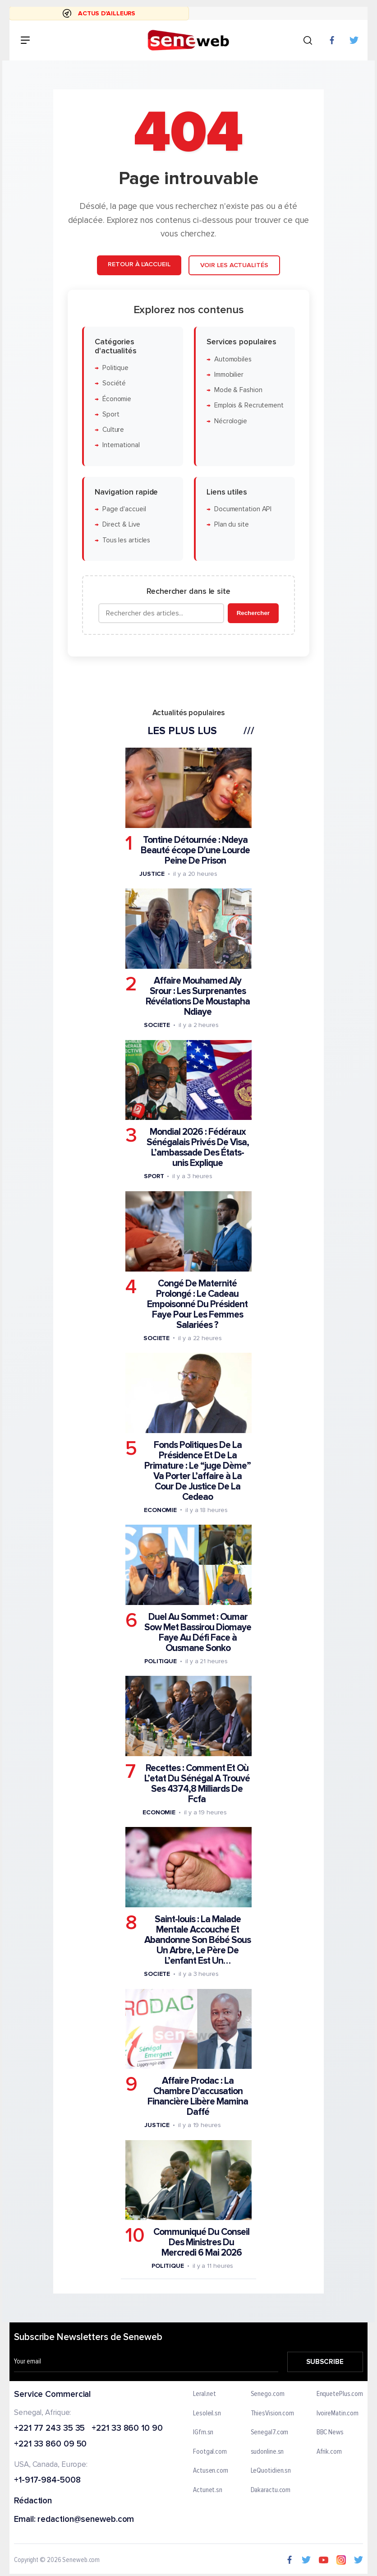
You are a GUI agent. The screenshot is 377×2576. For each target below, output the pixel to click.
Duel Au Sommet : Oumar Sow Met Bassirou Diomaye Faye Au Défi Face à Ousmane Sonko (197, 1632)
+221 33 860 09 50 (50, 2444)
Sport (111, 414)
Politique (115, 368)
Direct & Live (121, 525)
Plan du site (231, 525)
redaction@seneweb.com (85, 2520)
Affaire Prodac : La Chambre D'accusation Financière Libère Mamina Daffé (197, 2096)
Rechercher (253, 613)
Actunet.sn (207, 2490)
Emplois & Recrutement (249, 406)
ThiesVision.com (272, 2414)
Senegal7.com (270, 2432)
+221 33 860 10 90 (127, 2428)
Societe (157, 1025)
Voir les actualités (234, 265)
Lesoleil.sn (207, 2414)
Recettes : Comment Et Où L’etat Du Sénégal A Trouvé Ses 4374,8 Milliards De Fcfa (197, 1783)
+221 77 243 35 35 (49, 2428)
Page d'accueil (124, 509)
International (121, 445)
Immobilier (229, 374)
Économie (116, 399)
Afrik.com (329, 2452)
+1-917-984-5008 (47, 2480)
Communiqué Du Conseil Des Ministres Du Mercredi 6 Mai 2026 (201, 2242)
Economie (160, 1510)
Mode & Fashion (238, 390)
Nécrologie (230, 421)
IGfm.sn (203, 2432)
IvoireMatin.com (338, 2414)
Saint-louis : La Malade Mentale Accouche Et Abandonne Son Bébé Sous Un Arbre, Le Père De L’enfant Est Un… (197, 1940)
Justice (152, 873)
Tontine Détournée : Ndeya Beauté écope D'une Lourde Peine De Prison (195, 850)
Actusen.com (210, 2471)
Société (114, 383)
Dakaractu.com (271, 2490)
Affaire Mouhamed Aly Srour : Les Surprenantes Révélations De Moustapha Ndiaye (198, 996)
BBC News (330, 2432)
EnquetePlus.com (340, 2394)
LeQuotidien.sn (271, 2471)
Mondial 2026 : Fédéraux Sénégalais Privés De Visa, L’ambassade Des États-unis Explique (198, 1148)
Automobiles (233, 359)
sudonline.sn (267, 2452)
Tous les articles (126, 540)
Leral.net (204, 2394)
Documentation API (242, 509)
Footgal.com (210, 2452)
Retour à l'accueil (139, 264)
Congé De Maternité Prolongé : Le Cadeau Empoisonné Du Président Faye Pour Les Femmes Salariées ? (197, 1304)
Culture (113, 429)
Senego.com (268, 2394)
